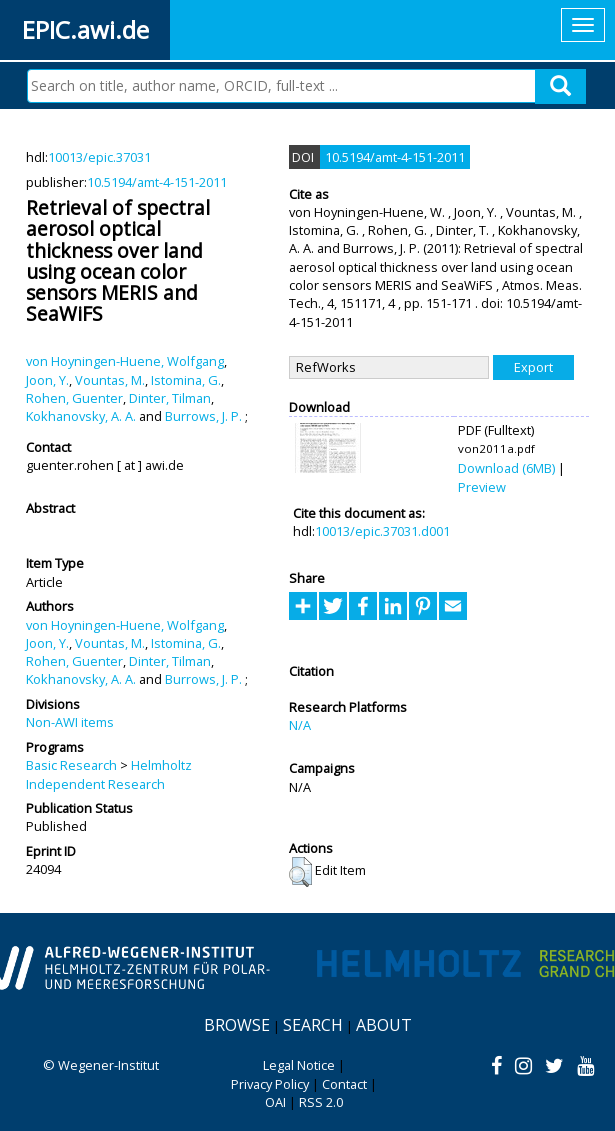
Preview (482, 487)
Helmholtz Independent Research (109, 774)
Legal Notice (299, 1065)
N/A (300, 725)
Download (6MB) (506, 468)
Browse (237, 1025)
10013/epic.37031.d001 (382, 531)
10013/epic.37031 (99, 157)
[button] (300, 872)
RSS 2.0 (321, 1102)
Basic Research (71, 765)
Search (313, 1025)
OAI (275, 1102)
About (384, 1025)
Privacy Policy (270, 1084)
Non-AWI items (70, 722)
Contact (344, 1084)
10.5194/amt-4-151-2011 (157, 182)
